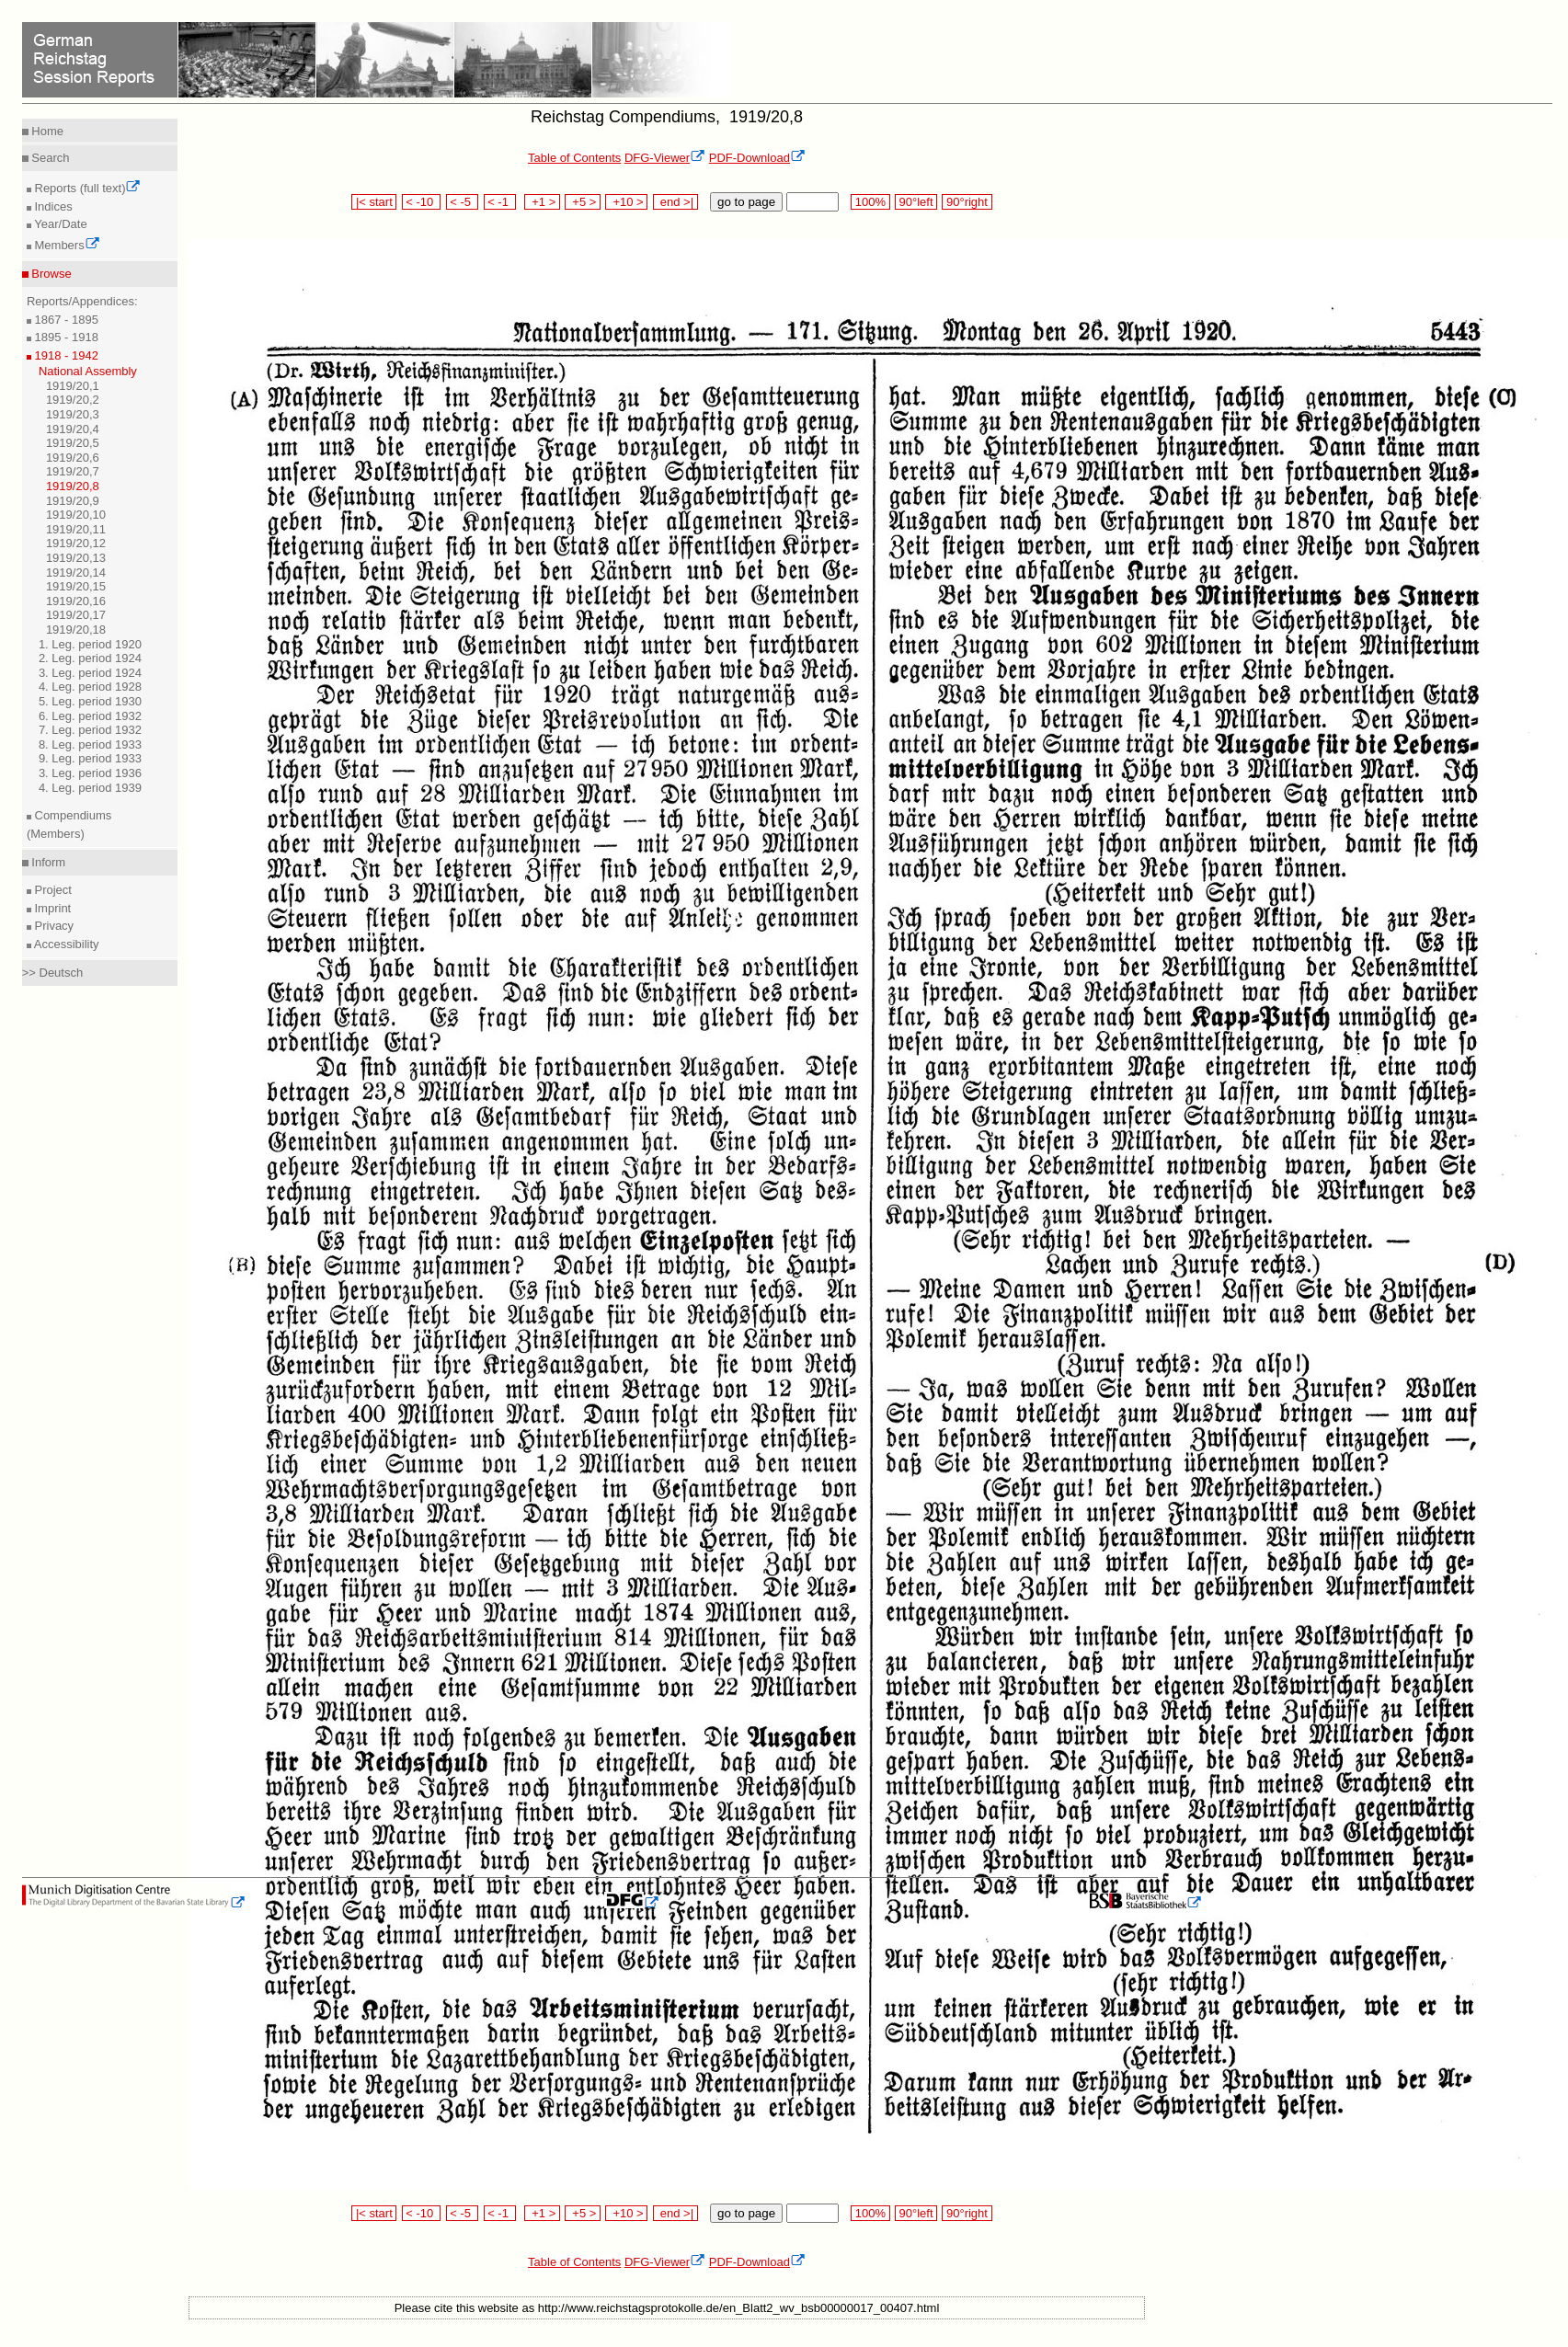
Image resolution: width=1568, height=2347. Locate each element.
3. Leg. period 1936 (90, 773)
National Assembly (88, 371)
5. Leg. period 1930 (90, 701)
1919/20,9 (72, 501)
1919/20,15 (76, 586)
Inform (47, 862)
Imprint (51, 908)
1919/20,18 (76, 629)
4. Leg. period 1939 (90, 788)
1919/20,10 (76, 514)
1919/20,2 (72, 399)
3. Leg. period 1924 (90, 673)
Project (51, 890)
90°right (966, 202)
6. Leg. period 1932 (90, 716)
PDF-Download (757, 158)
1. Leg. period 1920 (90, 644)
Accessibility (65, 944)
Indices (52, 206)
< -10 (422, 202)
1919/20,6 (72, 457)
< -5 (462, 202)
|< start (373, 202)
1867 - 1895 (64, 319)
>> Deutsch (53, 972)
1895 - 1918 (64, 337)
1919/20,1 (72, 386)
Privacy (52, 926)
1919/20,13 (76, 558)
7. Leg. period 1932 (90, 730)
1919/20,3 (72, 414)
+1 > (542, 202)
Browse (50, 273)
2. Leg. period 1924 (90, 658)
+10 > (626, 202)
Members (65, 245)
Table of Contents (574, 158)
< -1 (500, 202)
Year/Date (59, 224)
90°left (916, 202)
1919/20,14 (76, 572)
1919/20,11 (76, 529)
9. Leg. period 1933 (90, 758)
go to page (746, 202)
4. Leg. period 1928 (90, 686)
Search (49, 158)
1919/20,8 (72, 486)
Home (46, 131)
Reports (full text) (86, 188)
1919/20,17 (76, 615)
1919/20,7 (72, 471)
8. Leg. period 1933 (90, 744)
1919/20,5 (72, 443)
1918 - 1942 (64, 355)
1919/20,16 (76, 601)
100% (870, 202)
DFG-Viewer (664, 158)
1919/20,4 (72, 429)
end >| (675, 202)
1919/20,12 (76, 543)
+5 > (583, 202)
